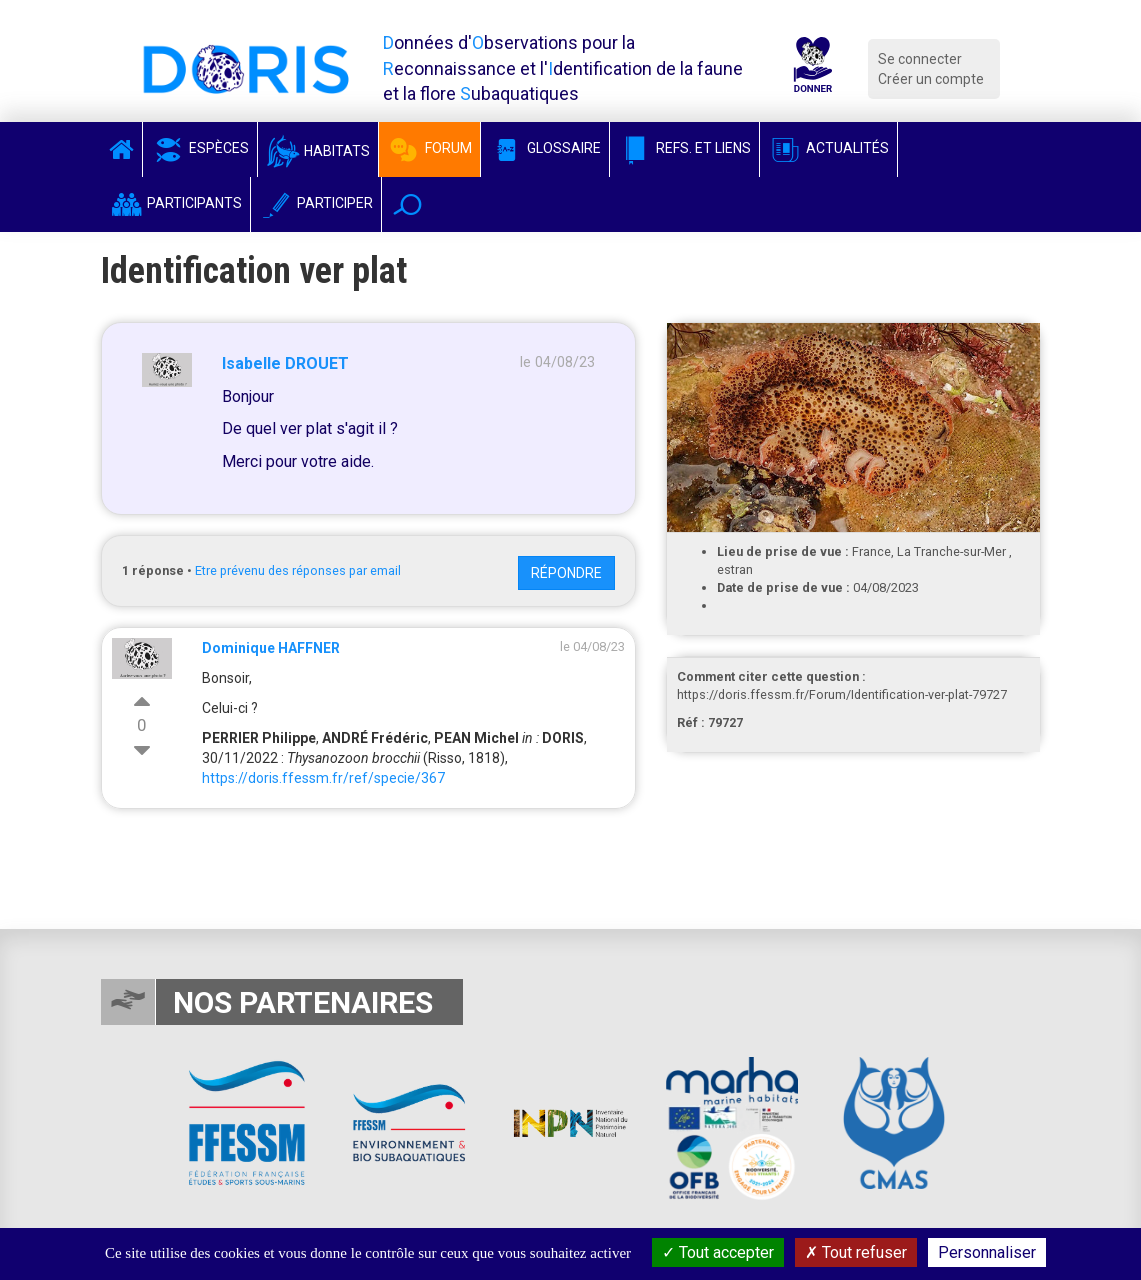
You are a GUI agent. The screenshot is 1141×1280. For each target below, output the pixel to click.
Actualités (828, 148)
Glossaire (545, 148)
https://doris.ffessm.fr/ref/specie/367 (323, 778)
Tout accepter (718, 1252)
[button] (407, 204)
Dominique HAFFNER (271, 648)
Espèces (200, 148)
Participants (175, 203)
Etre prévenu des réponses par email (298, 570)
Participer (316, 203)
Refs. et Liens (684, 148)
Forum (429, 148)
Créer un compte (931, 79)
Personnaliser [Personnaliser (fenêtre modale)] (987, 1252)
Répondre (566, 573)
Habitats (318, 151)
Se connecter (920, 59)
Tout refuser (856, 1252)
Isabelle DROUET (285, 363)
